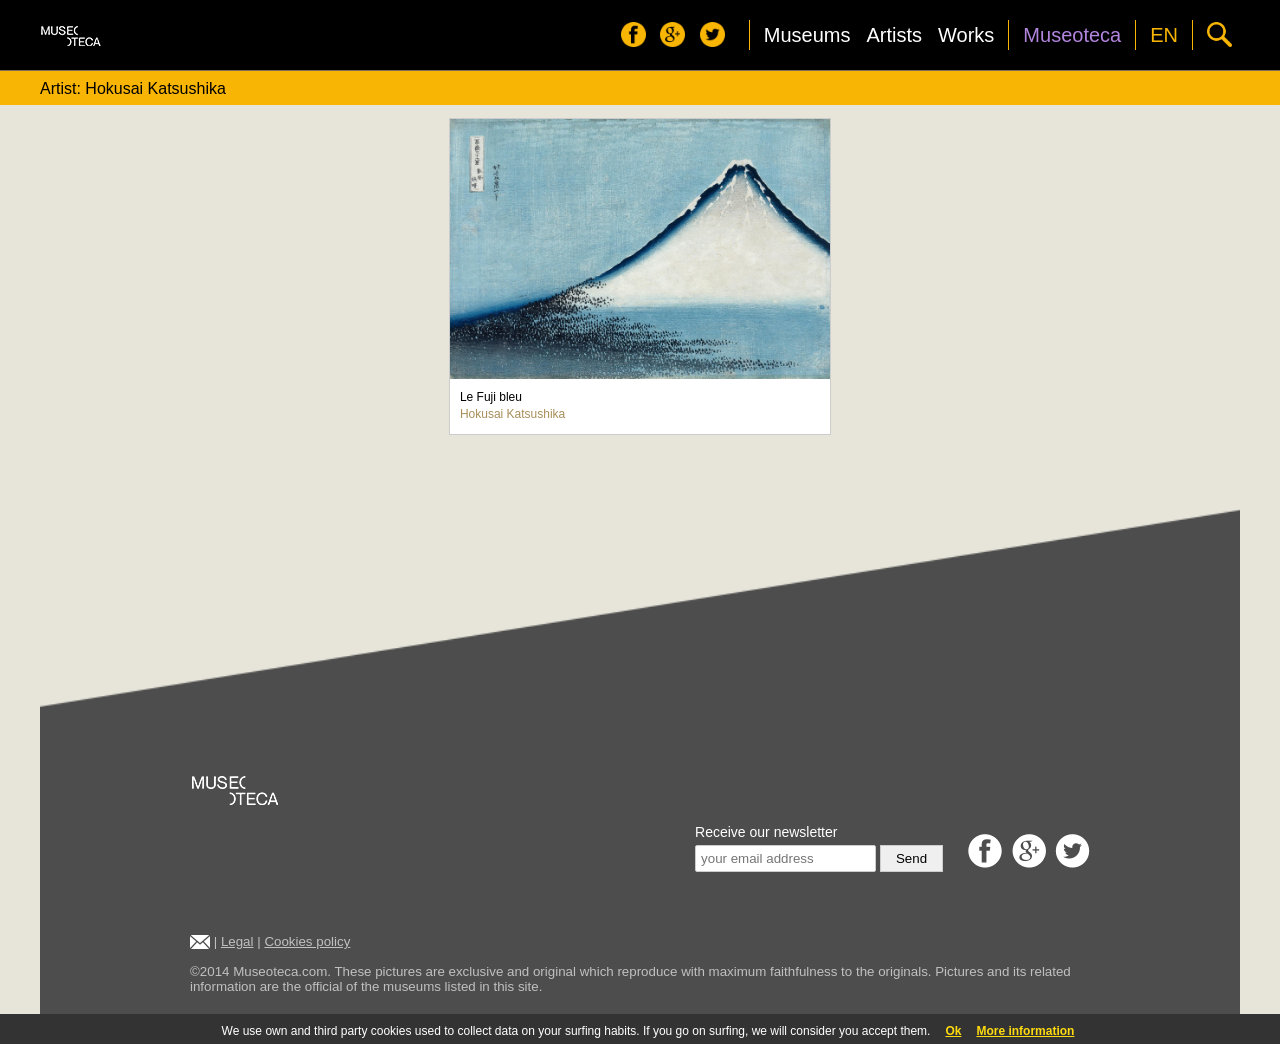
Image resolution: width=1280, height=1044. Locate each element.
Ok (953, 1031)
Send (911, 858)
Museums (807, 35)
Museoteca (1072, 35)
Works (966, 35)
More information (1025, 1031)
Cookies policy (307, 941)
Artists (894, 35)
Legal (237, 941)
